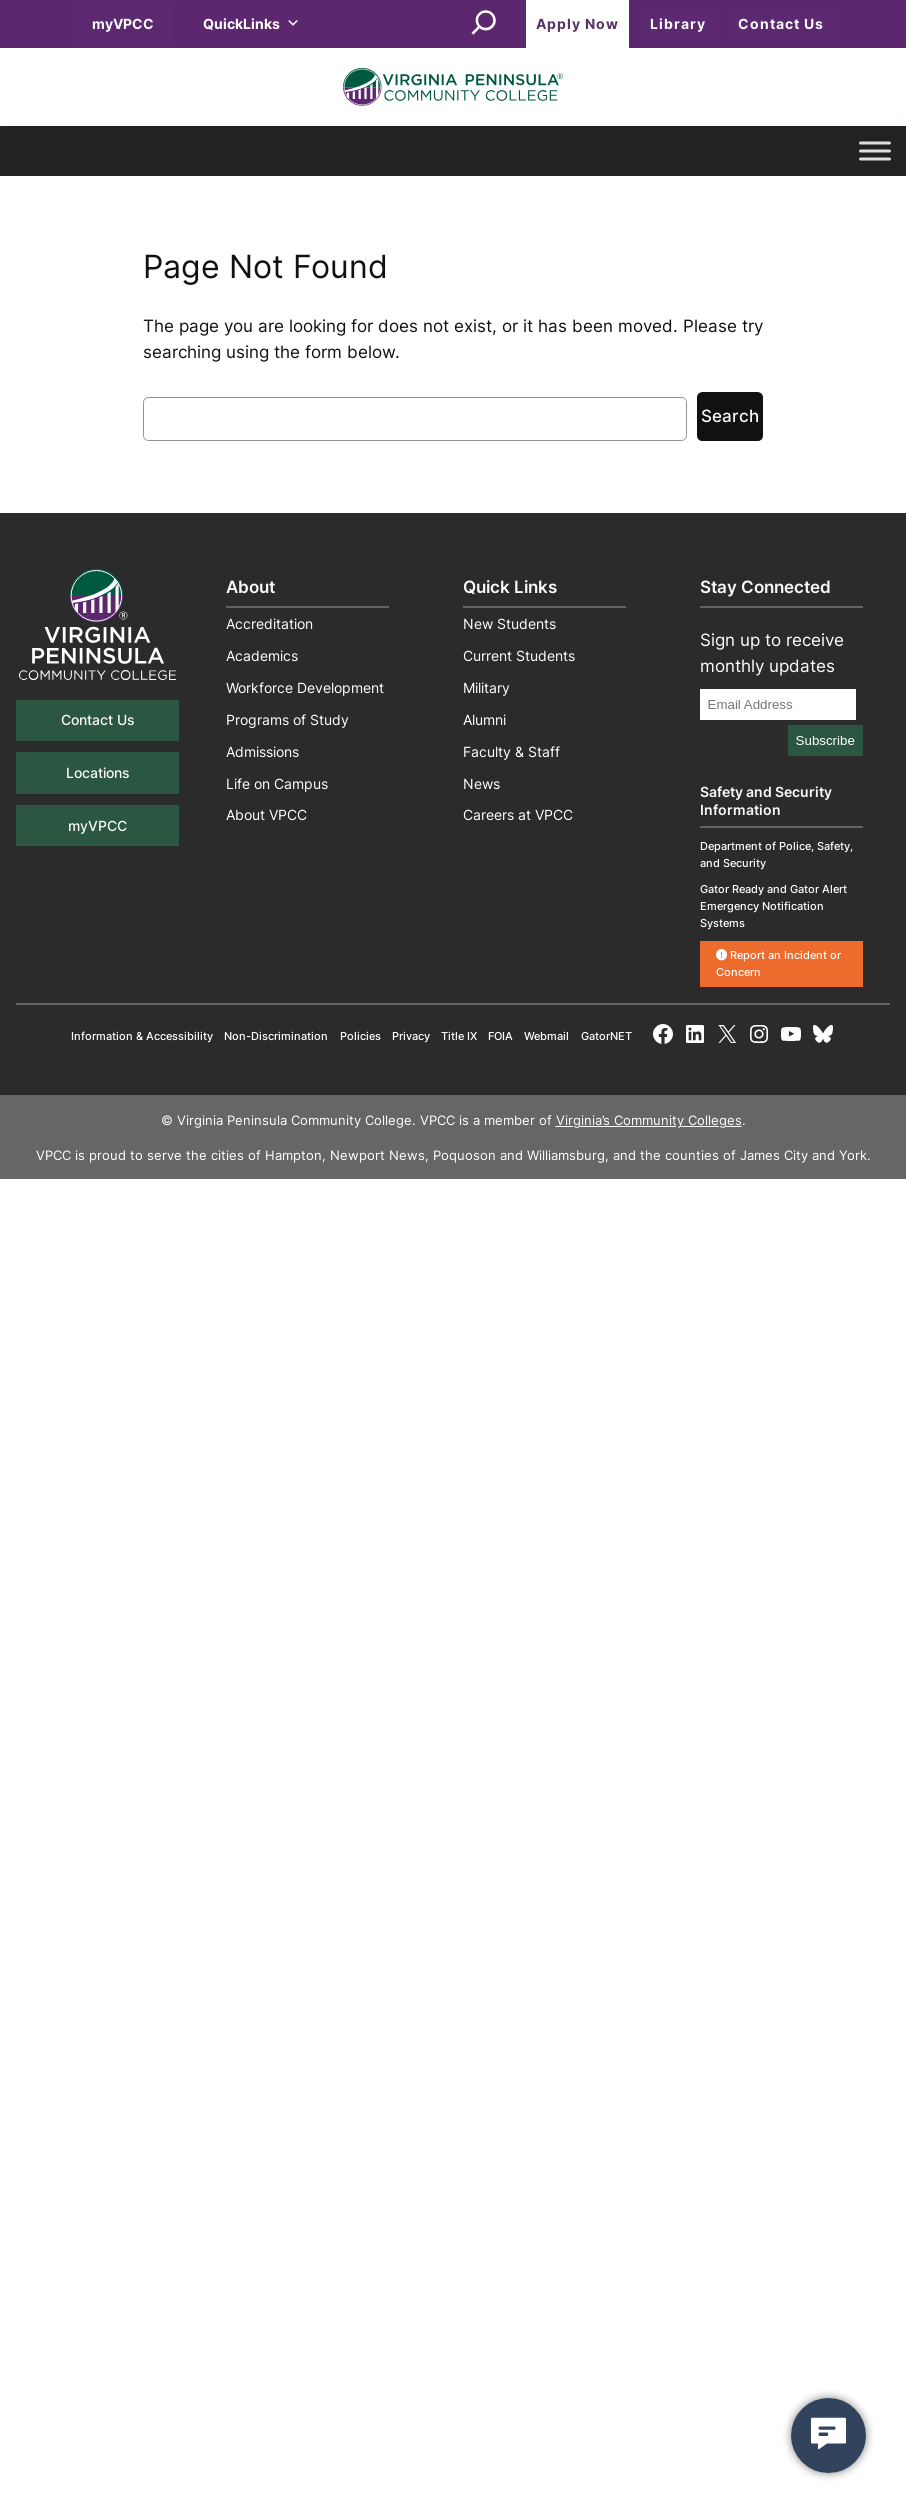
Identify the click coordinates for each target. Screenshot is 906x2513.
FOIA (500, 1036)
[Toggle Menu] (875, 151)
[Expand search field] (484, 24)
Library (678, 23)
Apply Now (577, 23)
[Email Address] (778, 704)
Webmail (546, 1036)
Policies (360, 1036)
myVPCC (123, 23)
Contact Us (781, 23)
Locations (98, 772)
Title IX (459, 1036)
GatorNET (606, 1036)
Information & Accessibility (142, 1036)
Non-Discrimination (276, 1036)
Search (730, 416)
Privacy (411, 1036)
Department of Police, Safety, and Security (776, 854)
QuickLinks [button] (251, 23)
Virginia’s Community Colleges (649, 1120)
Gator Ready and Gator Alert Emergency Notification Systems (773, 906)
